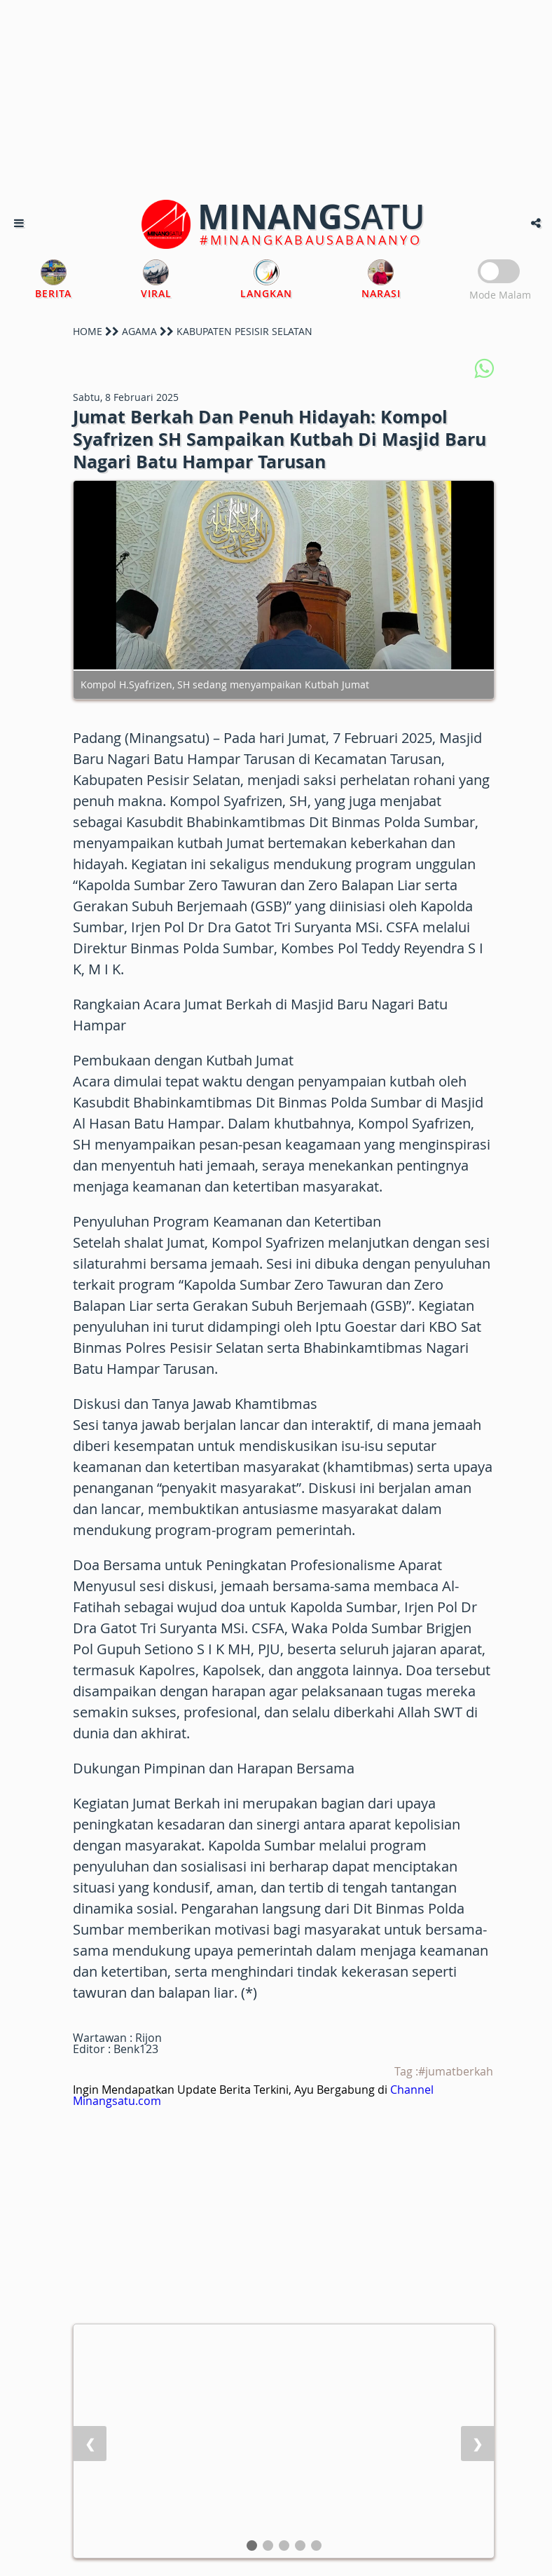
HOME (87, 331)
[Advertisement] (276, 98)
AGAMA (139, 331)
